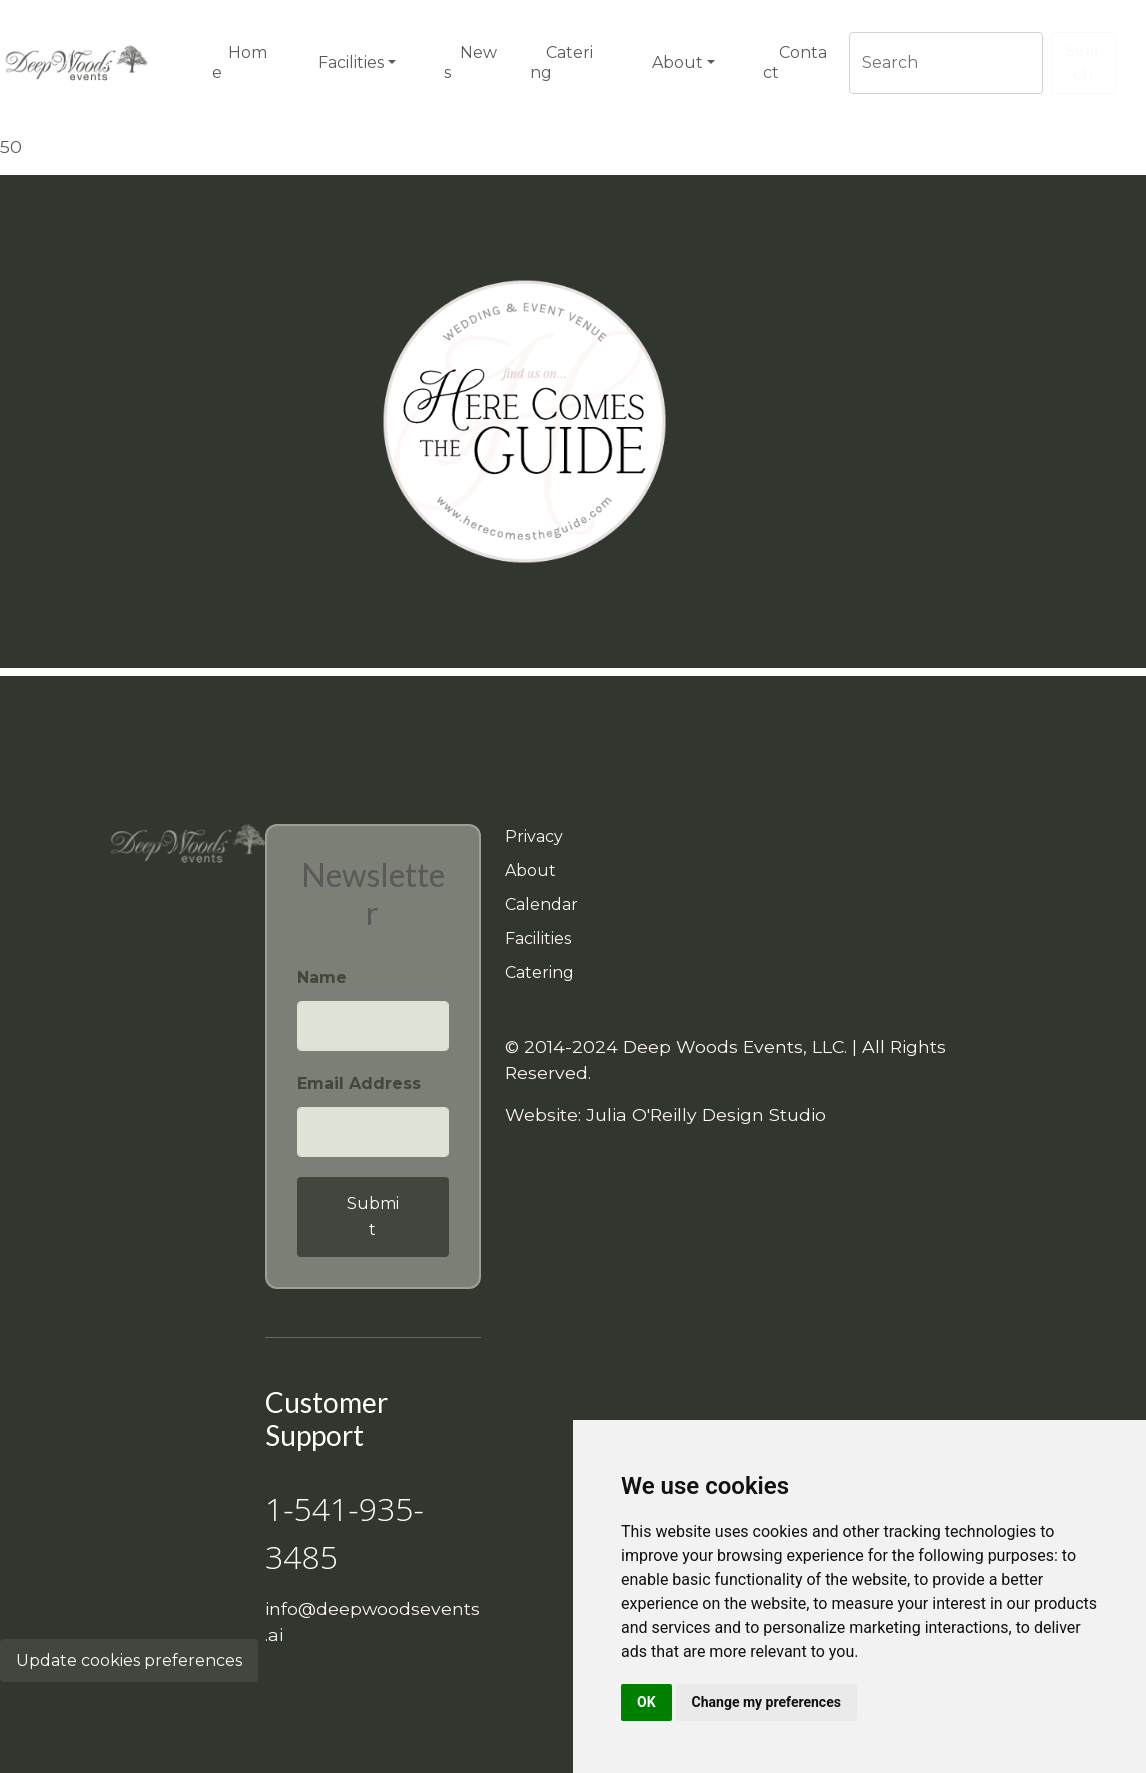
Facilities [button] (351, 62)
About (530, 870)
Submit (373, 1216)
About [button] (677, 62)
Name (322, 977)
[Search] (946, 63)
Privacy (534, 836)
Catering (539, 972)
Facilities (538, 938)
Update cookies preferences (129, 1660)
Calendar (541, 904)
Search (1083, 62)
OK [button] (646, 1702)
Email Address (359, 1083)
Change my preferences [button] (766, 1702)
